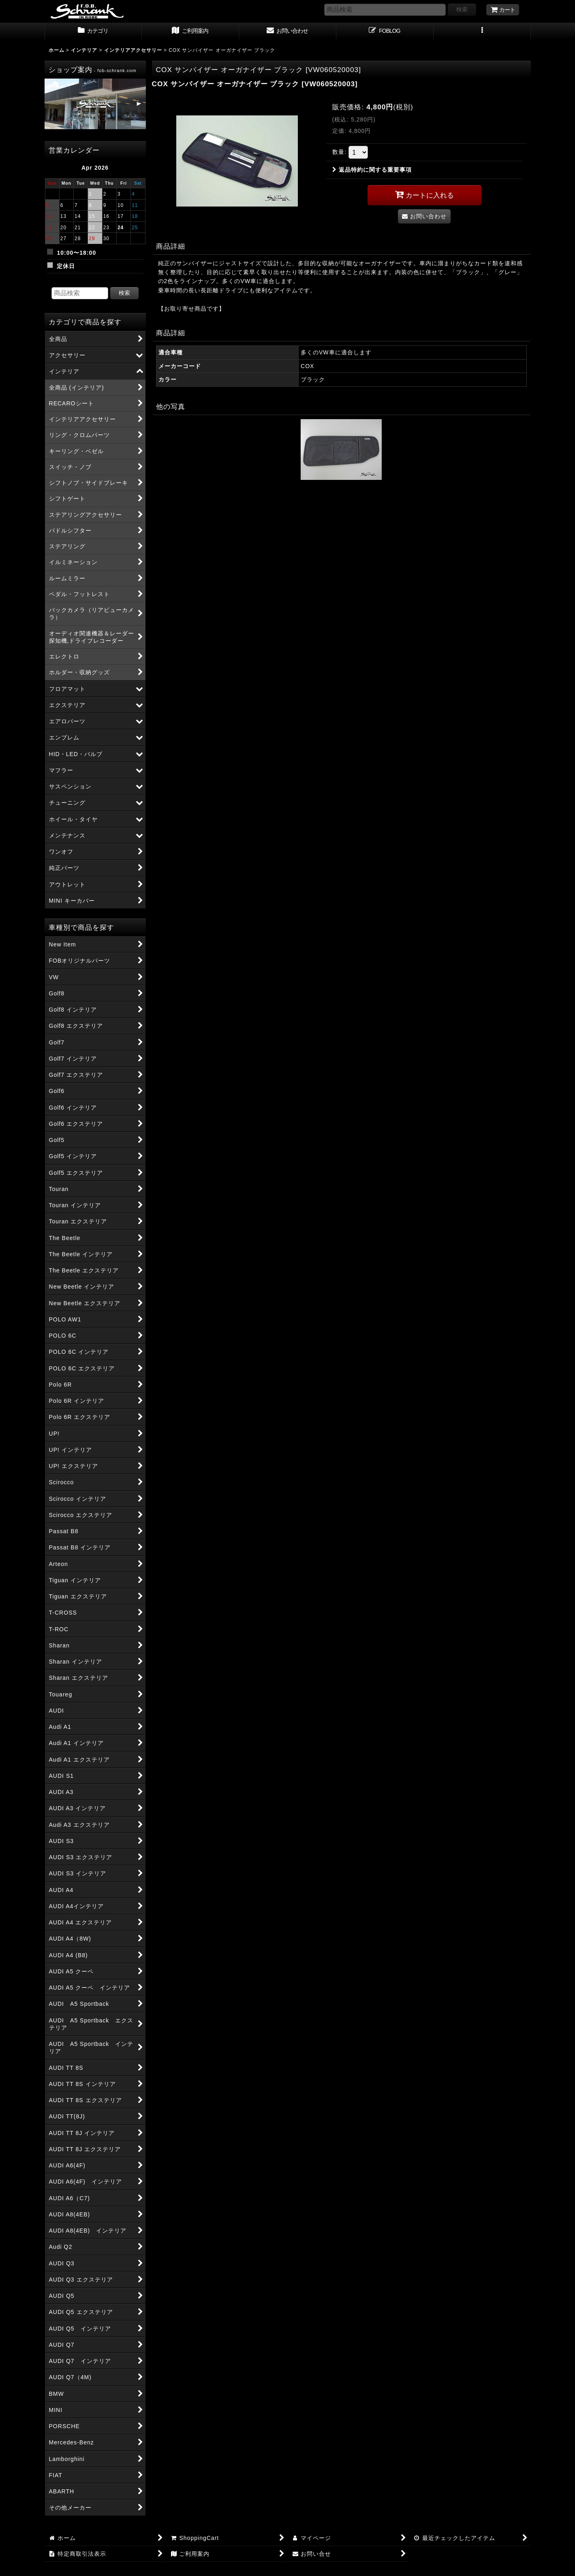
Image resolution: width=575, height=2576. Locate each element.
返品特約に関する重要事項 (372, 169)
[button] (482, 31)
